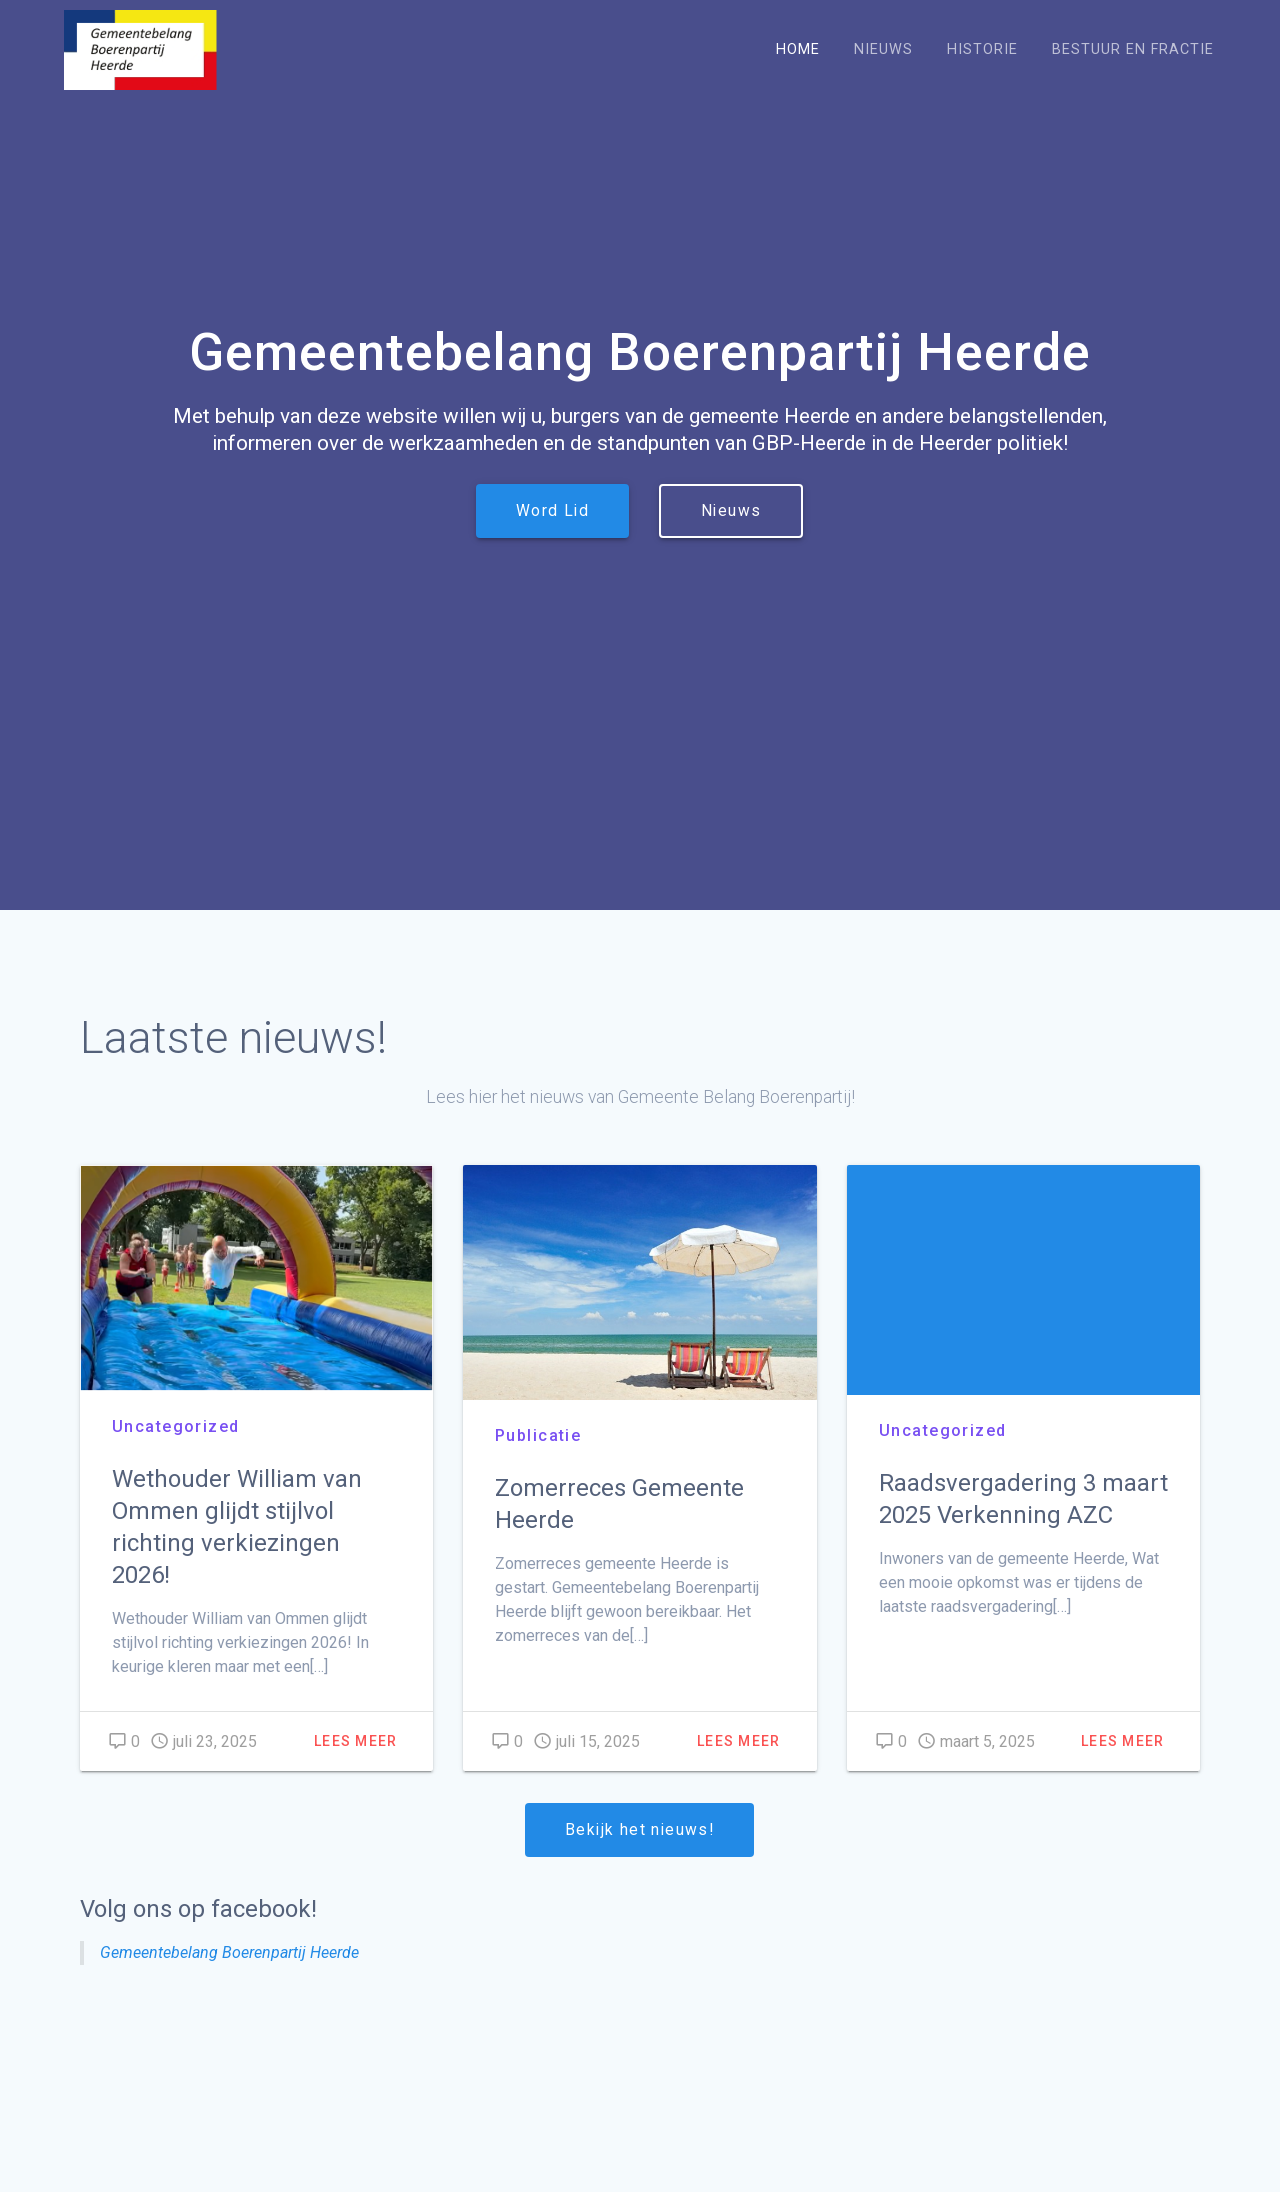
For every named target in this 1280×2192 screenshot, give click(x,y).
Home (798, 49)
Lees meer (355, 1741)
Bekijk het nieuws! (639, 1830)
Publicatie (538, 1435)
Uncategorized (176, 1426)
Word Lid (552, 511)
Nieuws (883, 49)
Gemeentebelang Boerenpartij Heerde (229, 1952)
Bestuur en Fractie (1133, 49)
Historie (982, 49)
